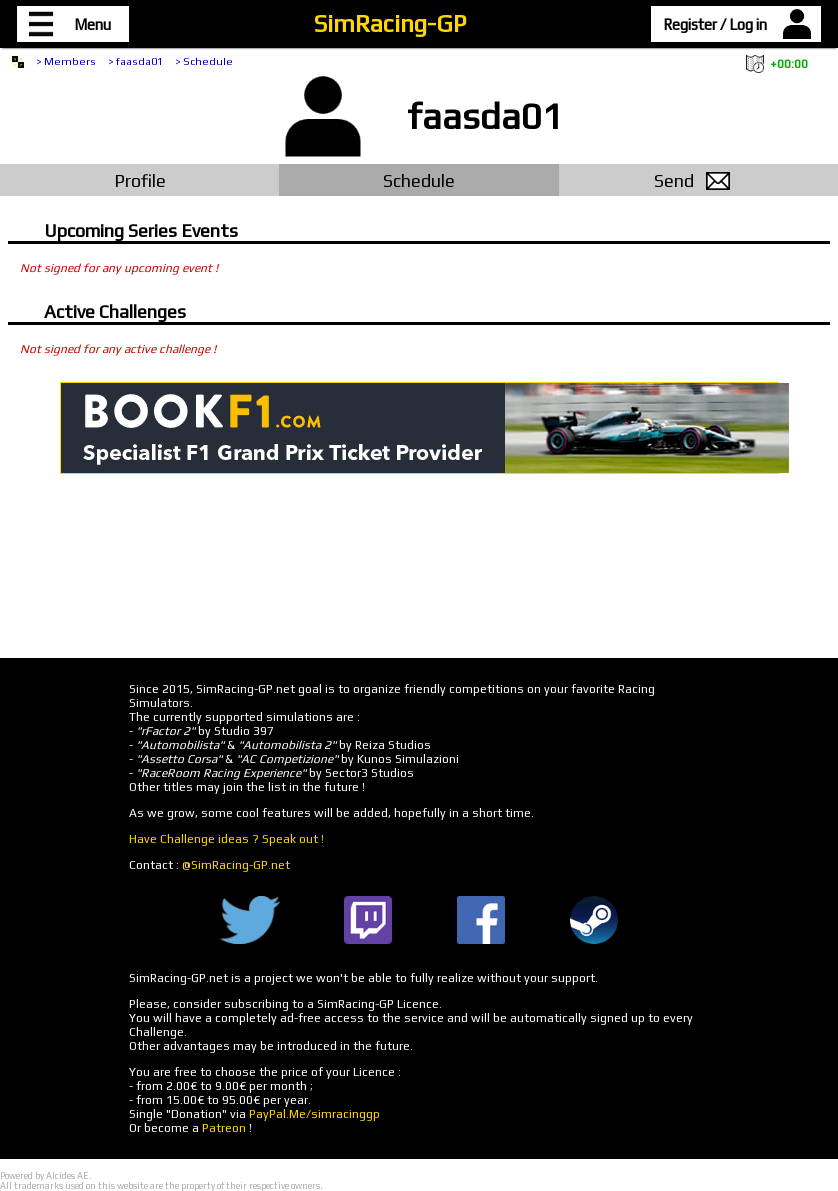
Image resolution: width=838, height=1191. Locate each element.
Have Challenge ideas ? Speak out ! (226, 839)
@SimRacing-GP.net (236, 865)
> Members (66, 61)
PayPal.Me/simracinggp (314, 1114)
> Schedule (204, 61)
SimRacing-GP (390, 23)
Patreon (224, 1128)
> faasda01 (135, 61)
